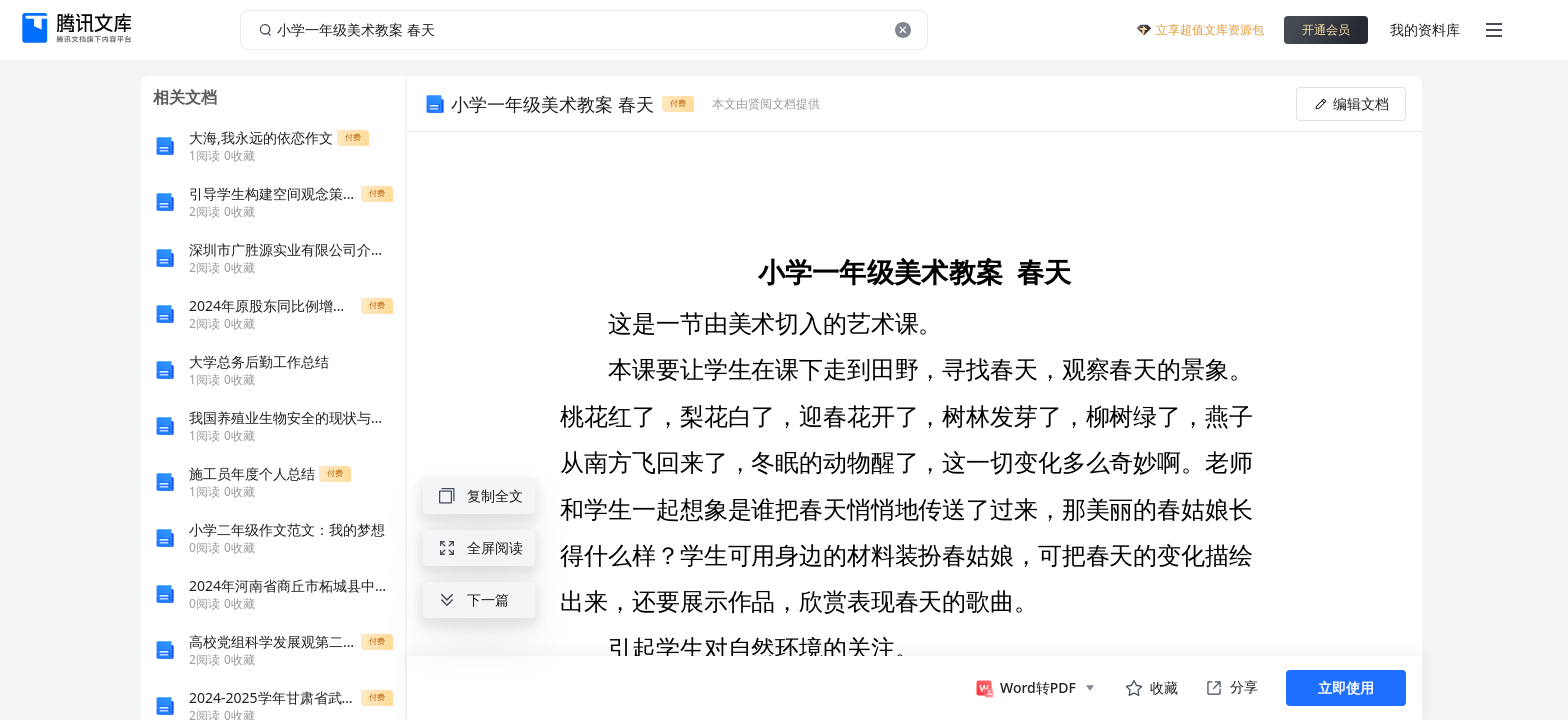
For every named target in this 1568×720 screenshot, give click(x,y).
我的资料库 (1425, 29)
